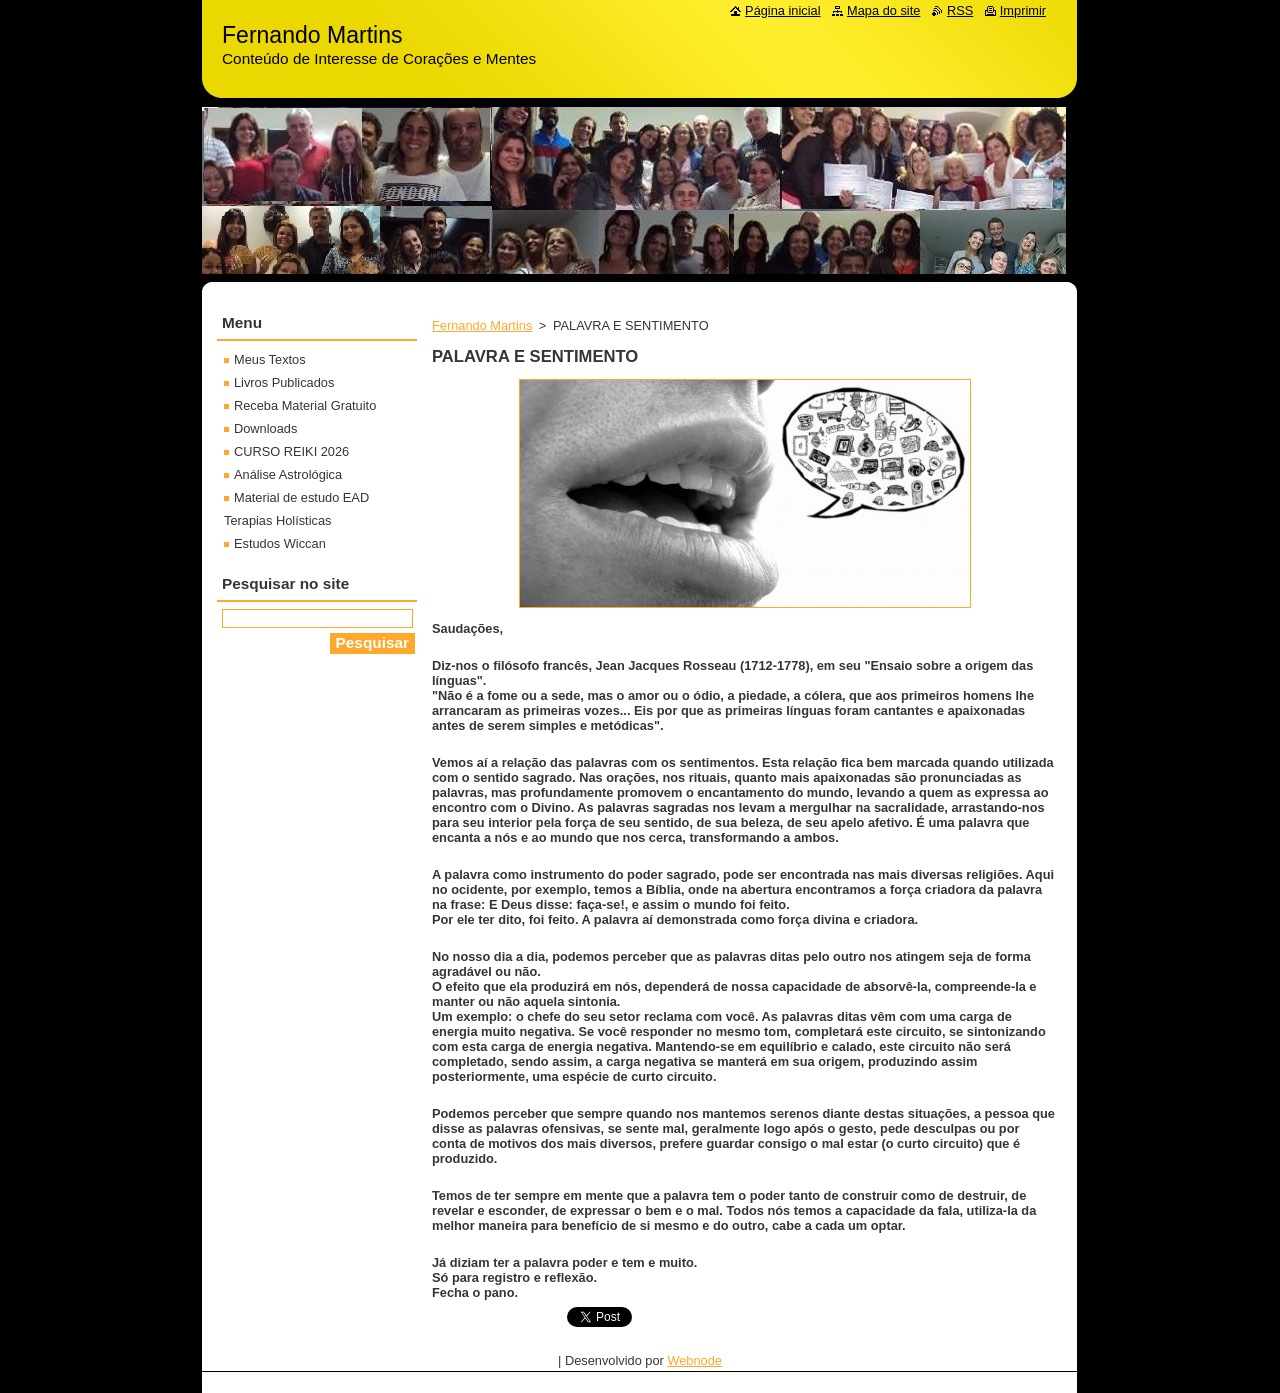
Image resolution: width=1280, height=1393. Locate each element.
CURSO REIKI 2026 (291, 451)
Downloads (265, 428)
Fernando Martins (482, 325)
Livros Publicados (284, 382)
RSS (960, 10)
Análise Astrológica (288, 474)
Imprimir (1023, 10)
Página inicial (782, 10)
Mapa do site (883, 10)
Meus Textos (270, 359)
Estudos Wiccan (280, 543)
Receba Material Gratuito (305, 405)
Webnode (694, 1360)
